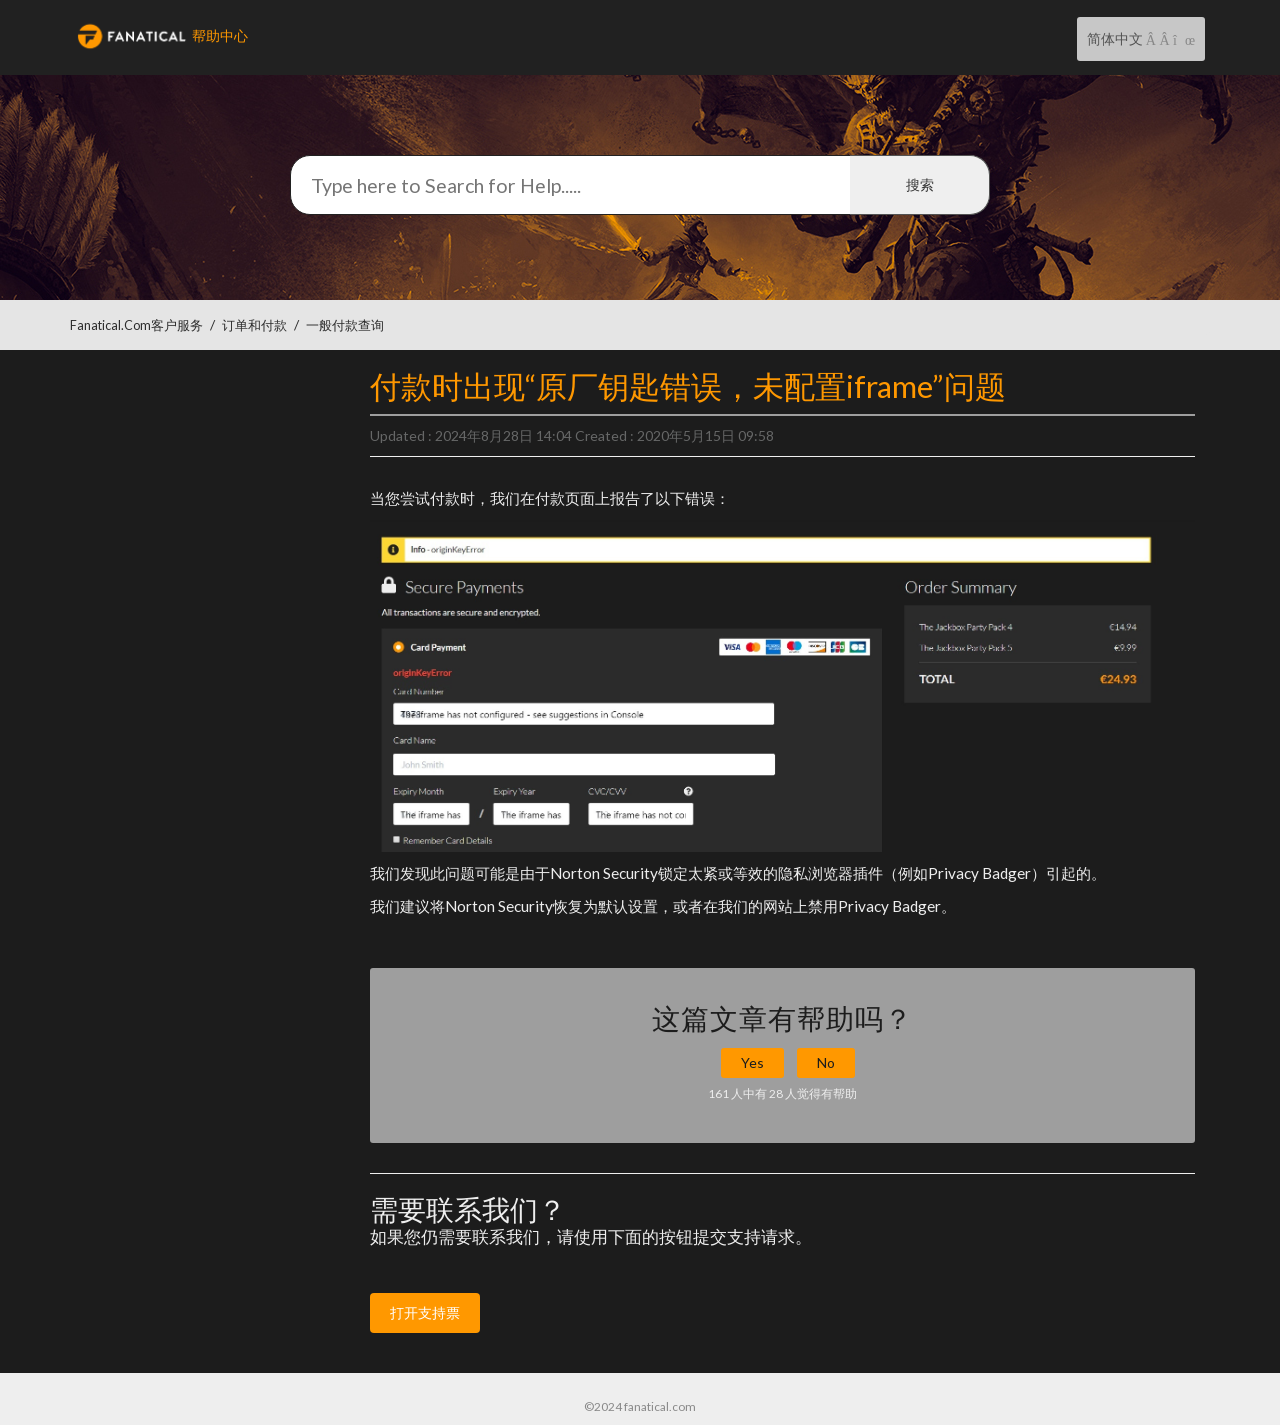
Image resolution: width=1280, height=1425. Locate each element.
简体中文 (1116, 38)
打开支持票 (425, 1312)
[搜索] (640, 185)
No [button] (826, 1062)
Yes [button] (752, 1062)
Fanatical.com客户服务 (136, 325)
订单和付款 (254, 325)
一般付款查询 (345, 325)
